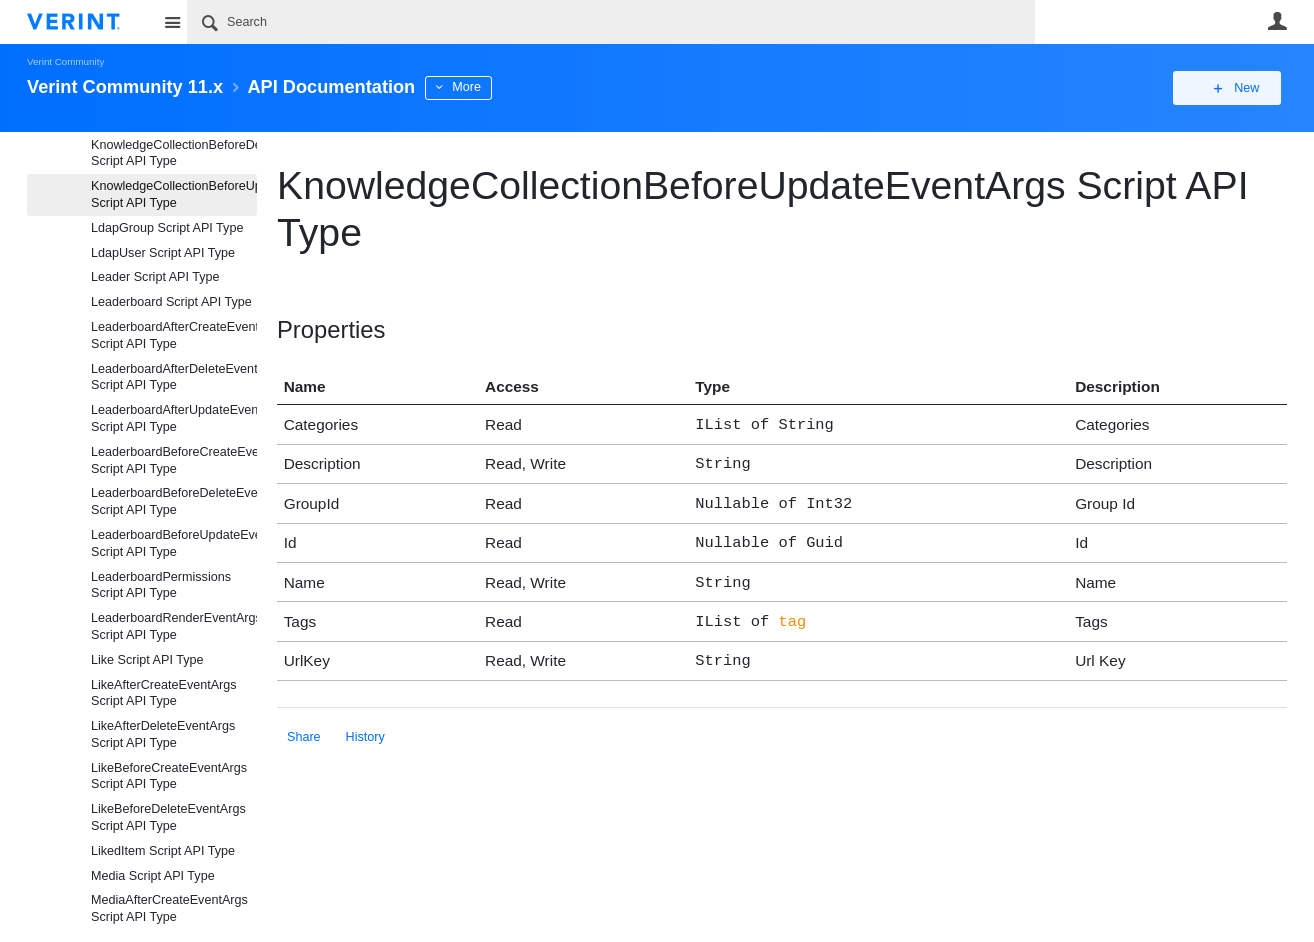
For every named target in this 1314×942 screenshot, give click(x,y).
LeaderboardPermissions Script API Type (161, 585)
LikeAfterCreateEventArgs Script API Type (164, 693)
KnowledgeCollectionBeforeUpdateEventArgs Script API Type (174, 194)
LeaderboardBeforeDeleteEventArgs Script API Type (174, 501)
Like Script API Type (147, 660)
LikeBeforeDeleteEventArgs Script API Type (168, 817)
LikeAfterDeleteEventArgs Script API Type (163, 734)
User (1277, 21)
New (1241, 88)
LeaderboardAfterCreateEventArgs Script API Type (174, 335)
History (365, 723)
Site (172, 22)
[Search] (611, 22)
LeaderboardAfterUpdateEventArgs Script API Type (174, 418)
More (466, 87)
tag (792, 610)
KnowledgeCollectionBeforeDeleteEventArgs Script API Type (174, 153)
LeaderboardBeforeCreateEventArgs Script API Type (174, 460)
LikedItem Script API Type (163, 851)
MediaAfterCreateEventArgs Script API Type (169, 908)
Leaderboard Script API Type (171, 302)
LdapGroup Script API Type (167, 228)
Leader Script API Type (155, 277)
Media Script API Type (153, 876)
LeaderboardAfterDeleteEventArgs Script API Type (174, 377)
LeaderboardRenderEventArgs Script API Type (174, 626)
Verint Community (65, 61)
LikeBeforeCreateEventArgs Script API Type (169, 776)
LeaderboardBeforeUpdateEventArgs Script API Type (174, 543)
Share (304, 723)
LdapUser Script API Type (163, 253)
